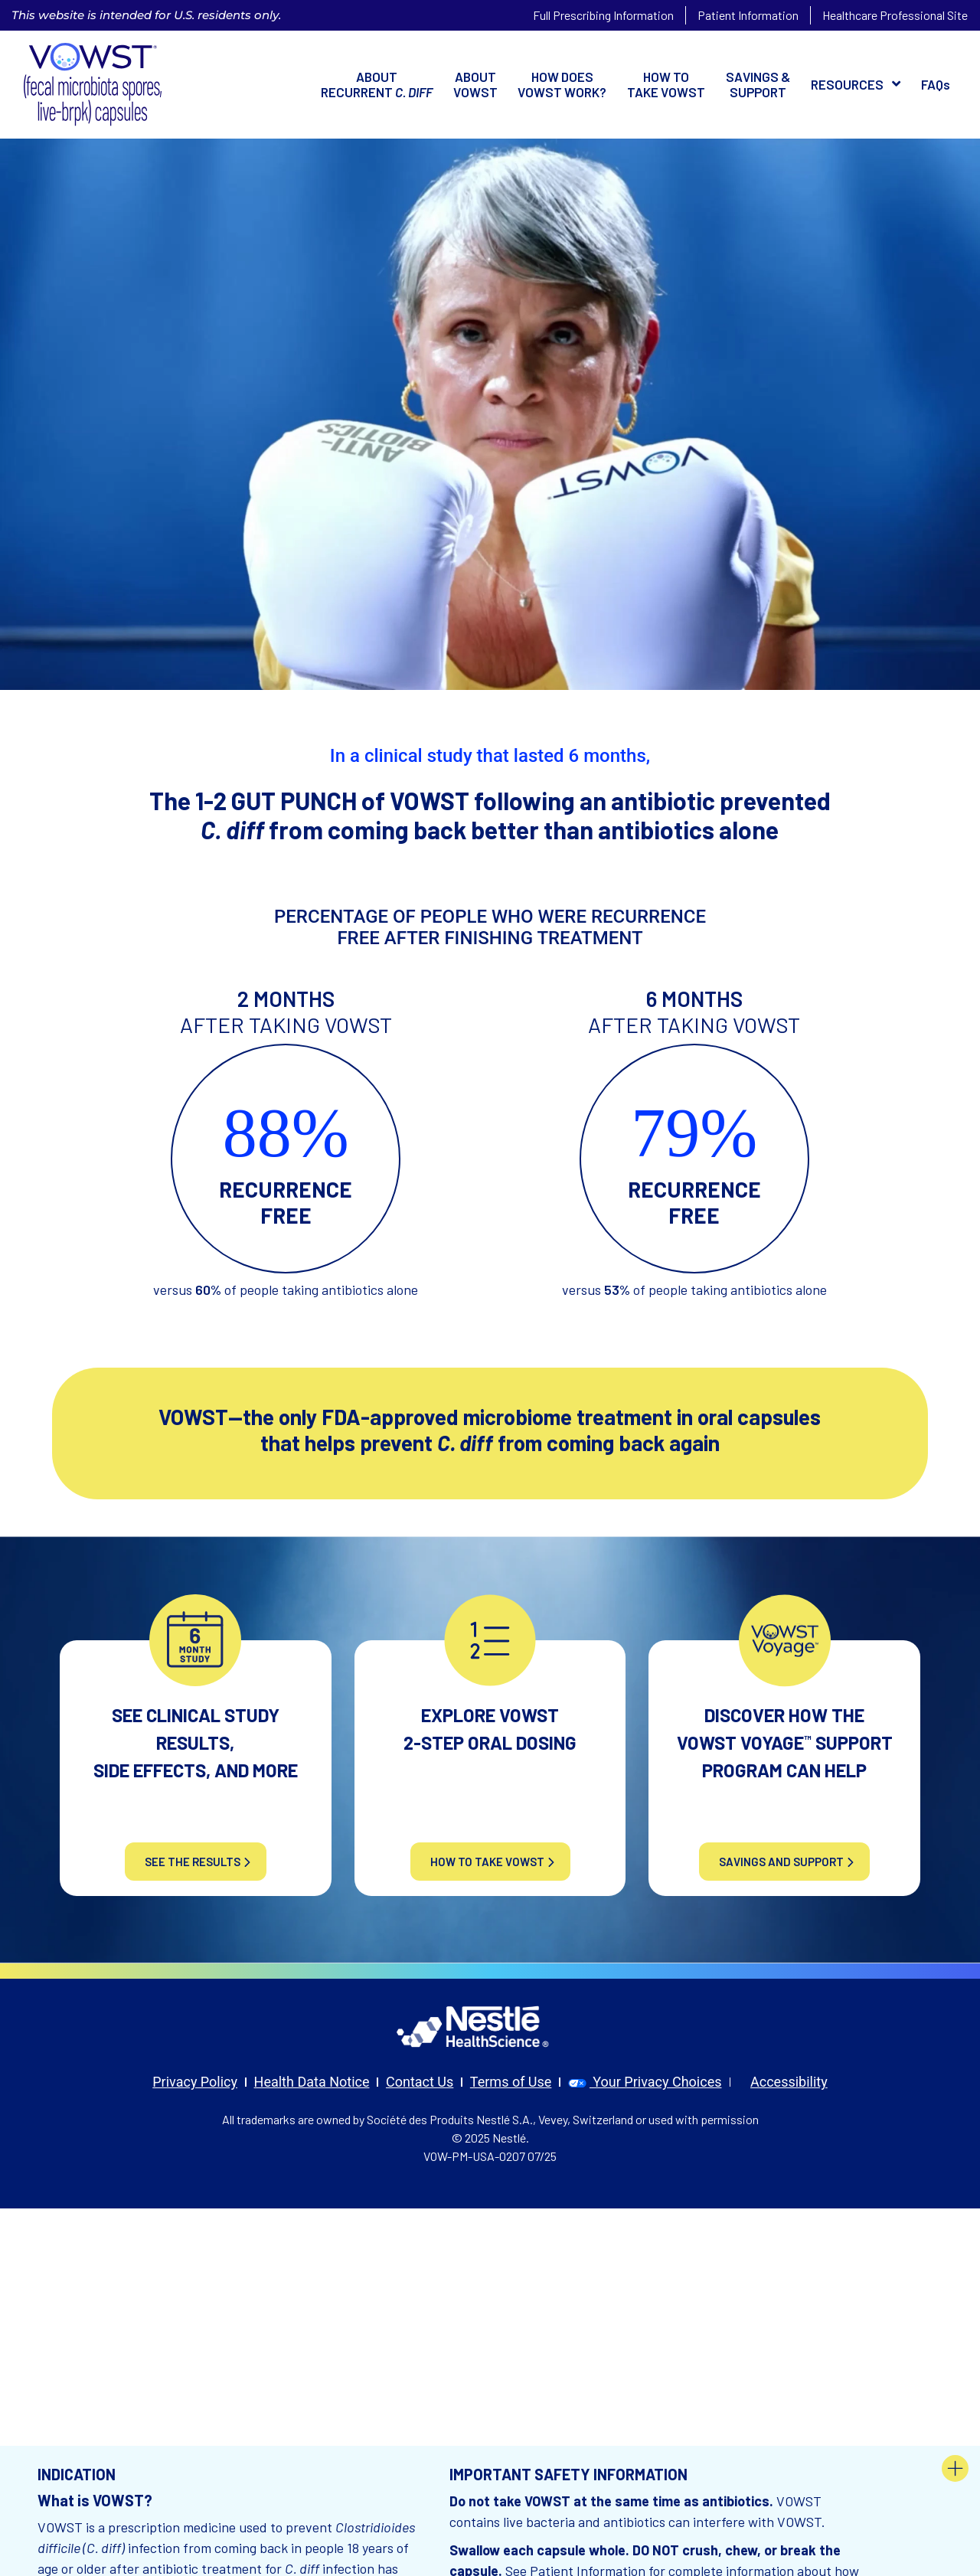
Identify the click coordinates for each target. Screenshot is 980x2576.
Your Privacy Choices (645, 2082)
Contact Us (419, 2082)
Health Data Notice (312, 2082)
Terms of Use (511, 2082)
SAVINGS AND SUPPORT (781, 1861)
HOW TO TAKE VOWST (487, 1861)
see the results (192, 1861)
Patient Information (748, 15)
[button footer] (955, 2468)
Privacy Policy (194, 2082)
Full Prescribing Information (603, 15)
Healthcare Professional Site (895, 15)
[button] (856, 85)
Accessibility (789, 2082)
